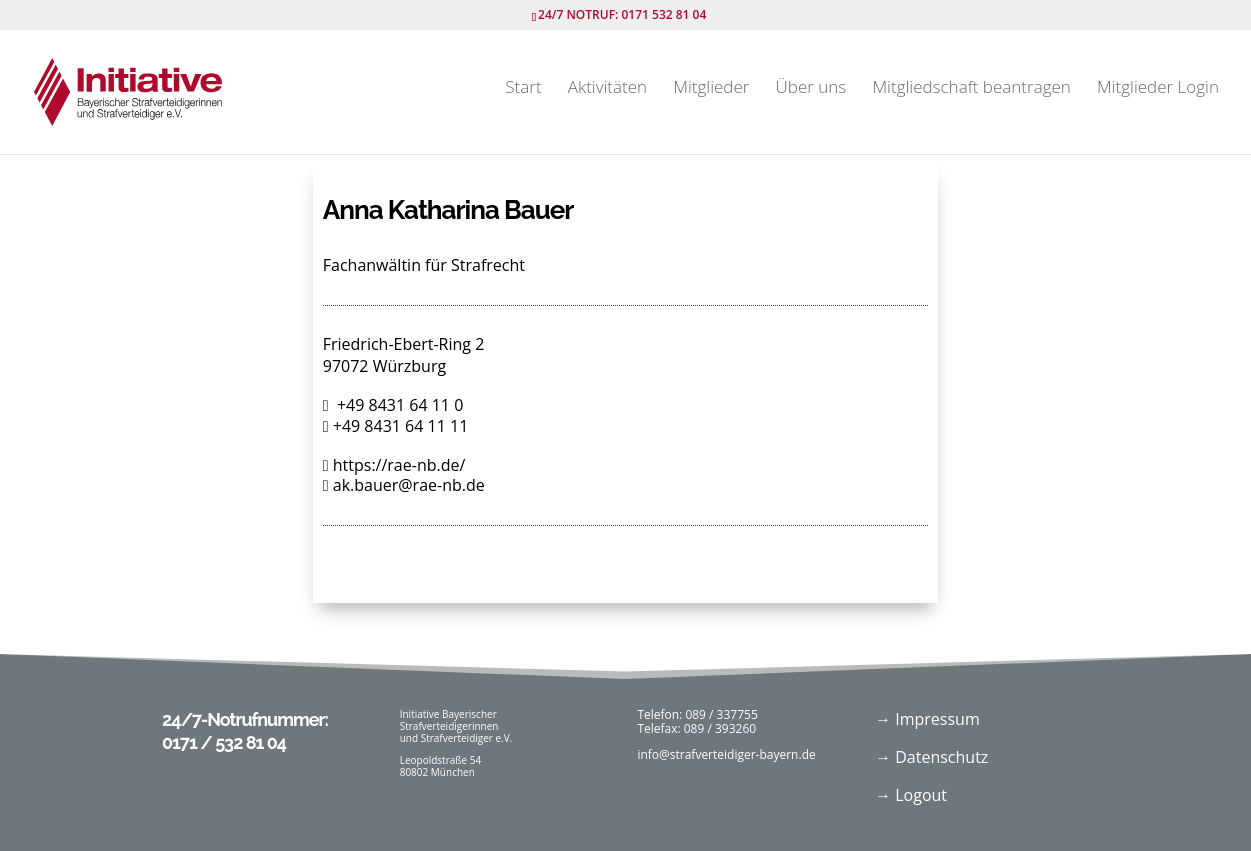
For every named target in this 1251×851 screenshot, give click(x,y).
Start (523, 89)
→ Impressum (927, 719)
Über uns (811, 89)
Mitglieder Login (1158, 89)
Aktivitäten (607, 89)
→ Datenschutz (931, 757)
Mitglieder (711, 89)
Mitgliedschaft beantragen (971, 89)
